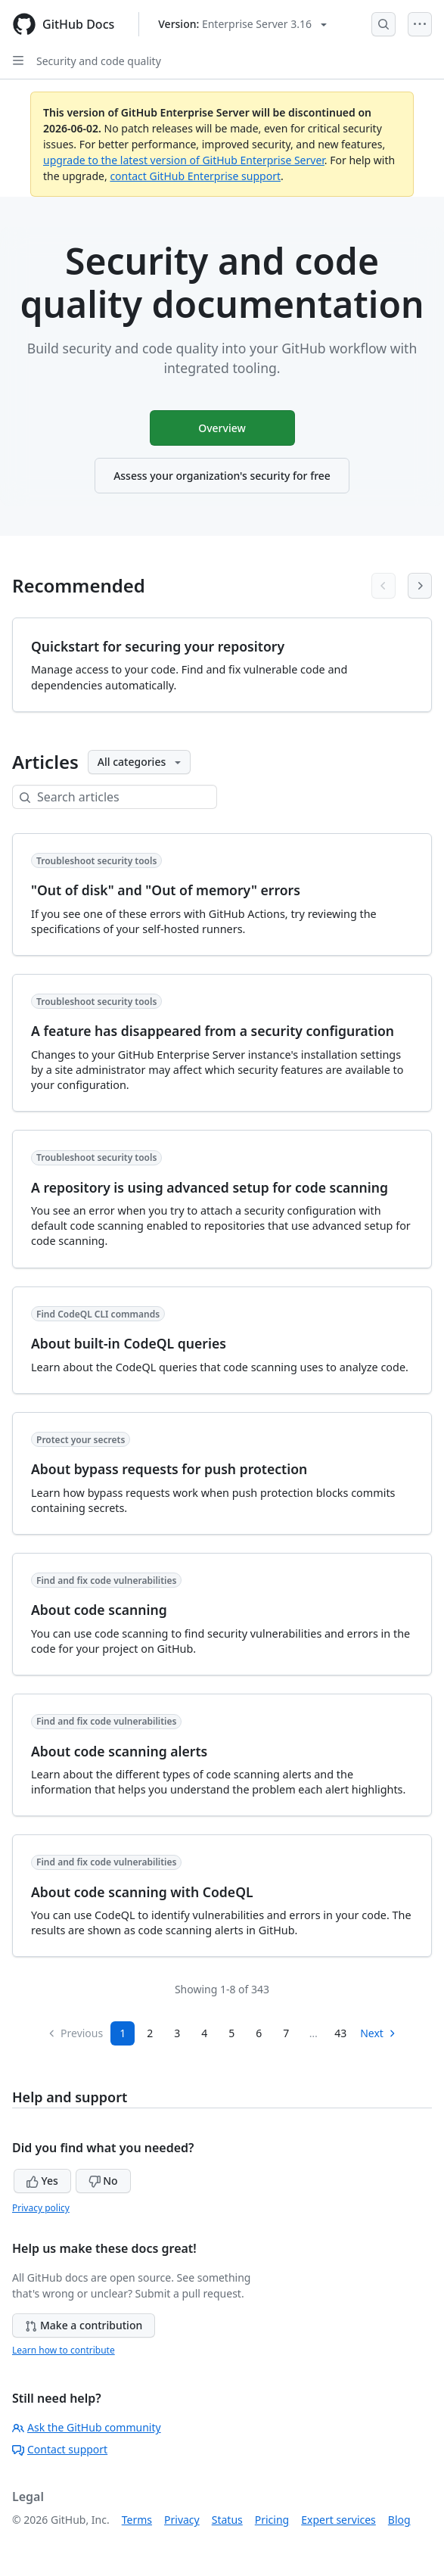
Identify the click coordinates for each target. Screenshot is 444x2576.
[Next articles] (420, 586)
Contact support (59, 2449)
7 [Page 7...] (286, 2033)
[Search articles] (126, 797)
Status (227, 2519)
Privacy (182, 2519)
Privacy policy (41, 2207)
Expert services (338, 2519)
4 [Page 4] (204, 2033)
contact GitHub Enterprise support (195, 176)
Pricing (272, 2519)
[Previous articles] (383, 586)
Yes (42, 2180)
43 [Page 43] (340, 2033)
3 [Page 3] (177, 2033)
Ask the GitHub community (86, 2427)
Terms (137, 2519)
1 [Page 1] (123, 2033)
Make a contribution (83, 2325)
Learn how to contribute (63, 2350)
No (103, 2180)
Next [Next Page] (378, 2033)
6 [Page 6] (259, 2033)
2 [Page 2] (150, 2033)
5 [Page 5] (231, 2033)
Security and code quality (98, 61)
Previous (75, 2033)
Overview (222, 428)
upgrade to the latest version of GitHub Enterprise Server (183, 160)
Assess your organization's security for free (222, 475)
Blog (399, 2519)
